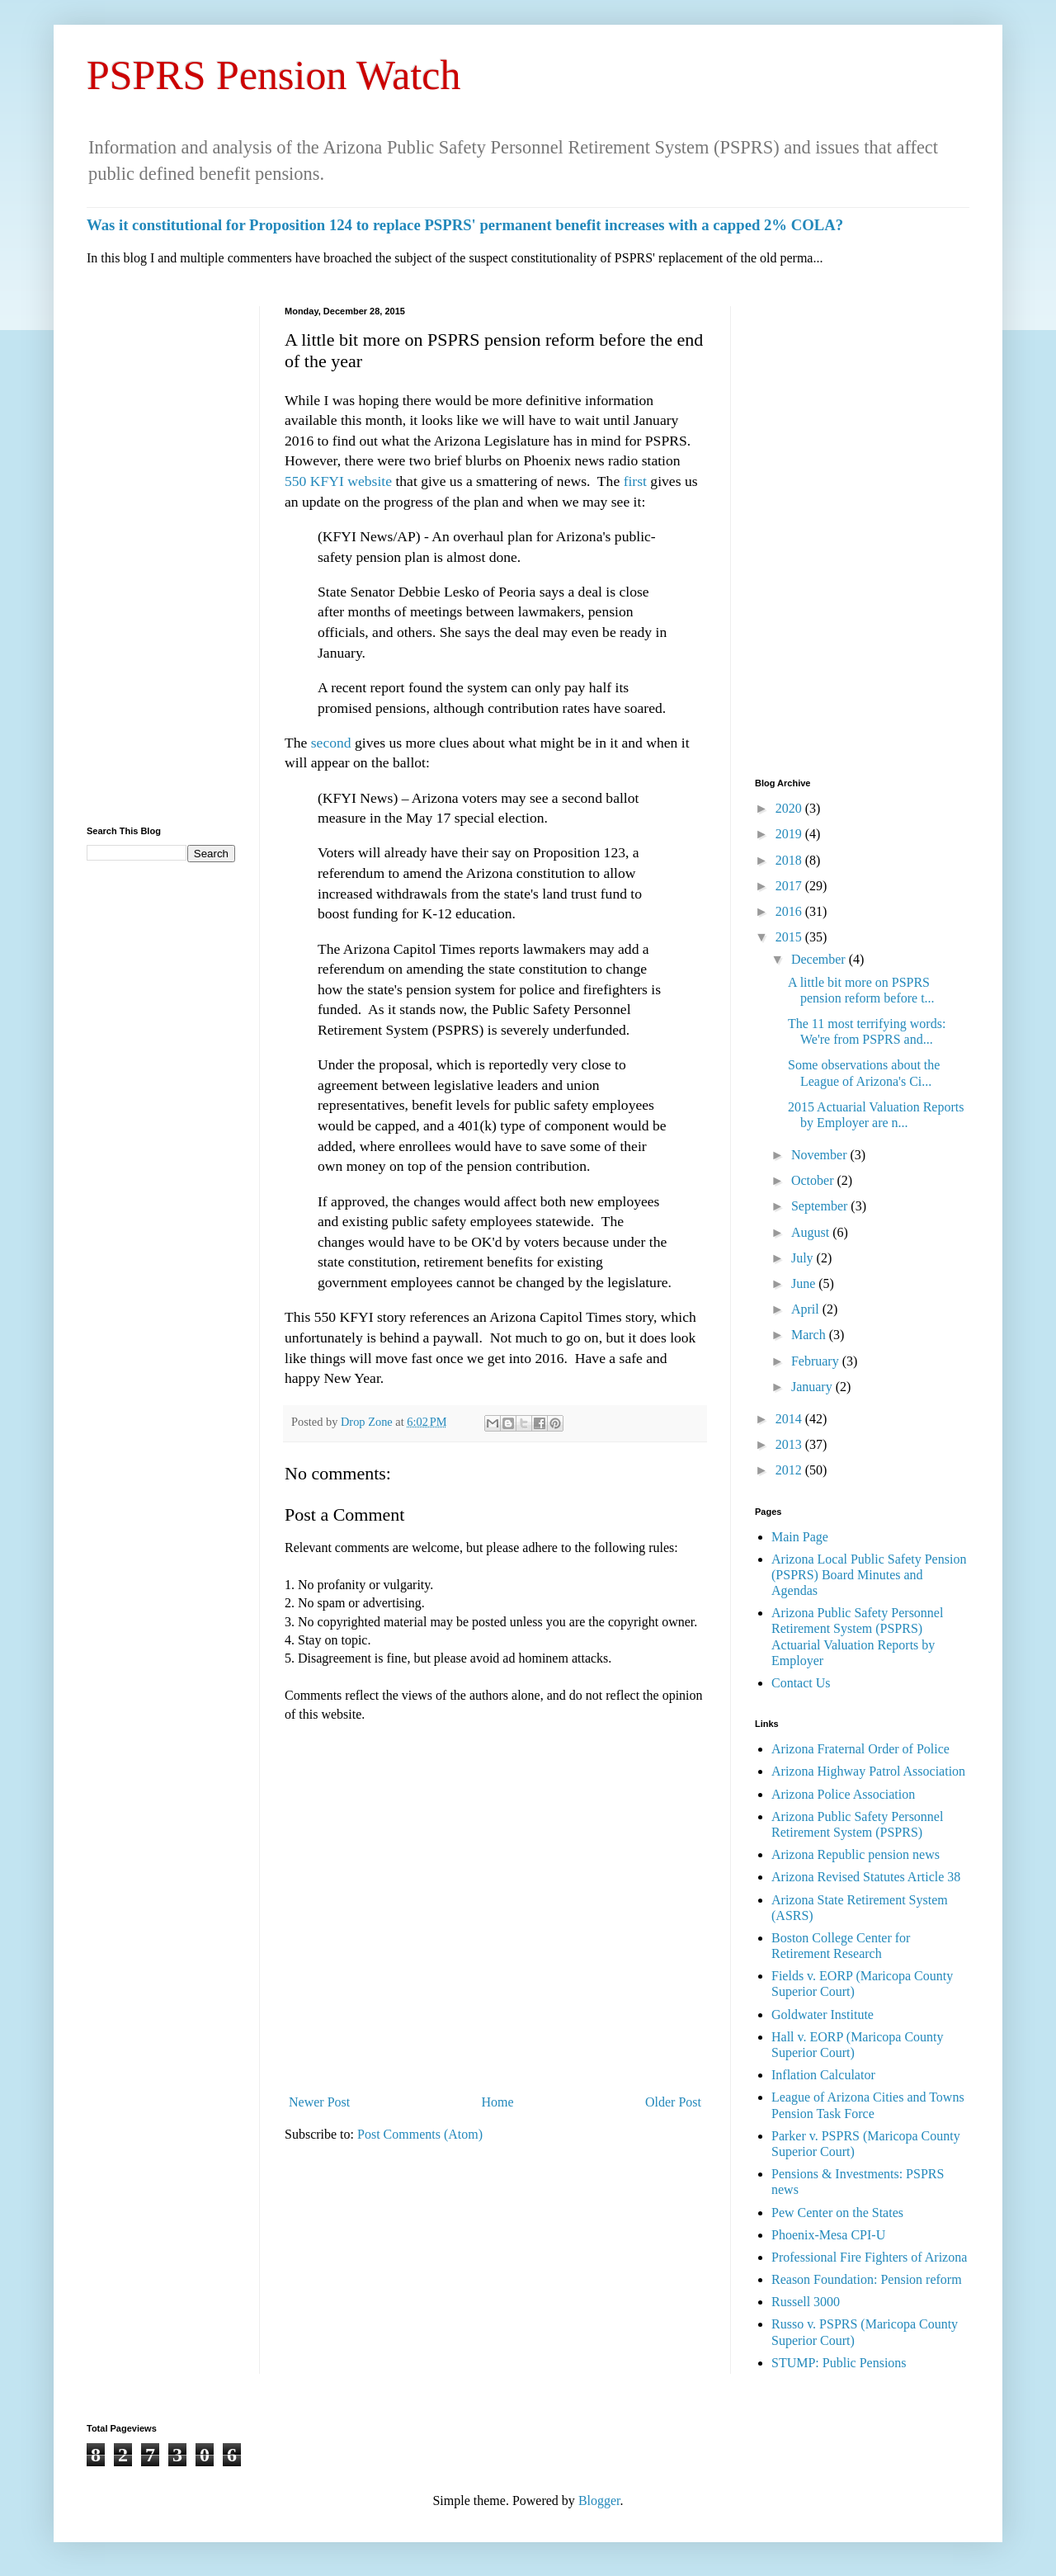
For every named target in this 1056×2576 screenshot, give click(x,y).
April (807, 1309)
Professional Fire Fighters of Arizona (869, 2257)
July (804, 1258)
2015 (790, 937)
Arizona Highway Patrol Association (868, 1771)
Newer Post (319, 2102)
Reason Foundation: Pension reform (866, 2279)
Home (498, 2102)
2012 (790, 1470)
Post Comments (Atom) (420, 2134)
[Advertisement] (161, 553)
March (810, 1335)
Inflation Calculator (823, 2075)
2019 (790, 834)
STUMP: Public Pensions (839, 2363)
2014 (790, 1419)
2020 (790, 808)
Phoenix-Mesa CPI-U (828, 2235)
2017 (790, 886)
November (821, 1155)
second (333, 742)
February (816, 1361)
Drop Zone (368, 1421)
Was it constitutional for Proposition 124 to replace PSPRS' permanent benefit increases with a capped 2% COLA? (465, 225)
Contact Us (801, 1683)
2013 (790, 1444)
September (821, 1206)
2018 (790, 860)
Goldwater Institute (822, 2014)
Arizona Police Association (843, 1794)
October (814, 1180)
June (804, 1283)
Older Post (673, 2102)
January (813, 1387)
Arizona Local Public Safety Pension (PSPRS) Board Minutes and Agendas (868, 1574)
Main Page (799, 1537)
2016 (790, 911)
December (820, 959)
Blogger (599, 2500)
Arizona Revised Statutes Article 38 (865, 1877)
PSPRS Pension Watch (274, 75)
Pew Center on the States (837, 2213)
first (635, 481)
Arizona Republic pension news (855, 1854)
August (811, 1232)
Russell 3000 (805, 2302)
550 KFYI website (338, 481)
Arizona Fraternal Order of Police (860, 1749)
